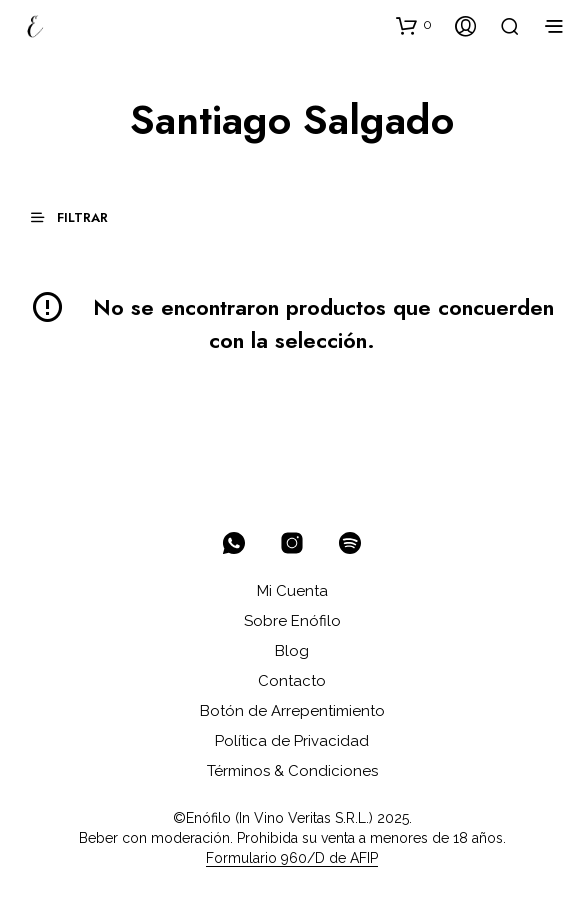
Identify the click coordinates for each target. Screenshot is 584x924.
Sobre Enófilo (292, 621)
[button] (414, 25)
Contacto (292, 681)
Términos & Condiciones (292, 771)
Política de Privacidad (292, 741)
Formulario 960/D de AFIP (292, 858)
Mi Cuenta (292, 591)
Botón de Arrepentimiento (292, 711)
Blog (292, 651)
